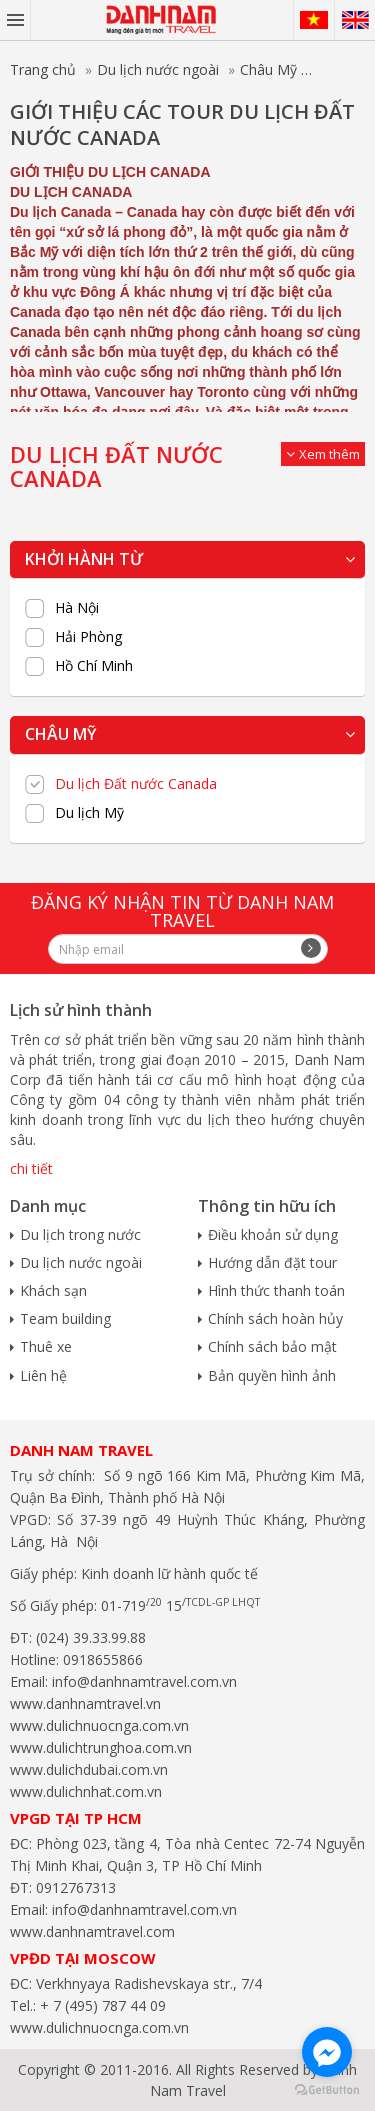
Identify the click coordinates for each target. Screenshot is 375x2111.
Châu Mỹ (268, 69)
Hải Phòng (88, 637)
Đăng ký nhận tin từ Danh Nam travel (182, 911)
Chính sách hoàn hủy (275, 1318)
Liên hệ (43, 1375)
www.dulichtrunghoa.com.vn (101, 1747)
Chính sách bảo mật (272, 1346)
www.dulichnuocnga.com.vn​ (99, 1725)
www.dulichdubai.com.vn (89, 1769)
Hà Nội (77, 608)
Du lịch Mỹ (89, 813)
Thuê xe (46, 1346)
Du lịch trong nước (80, 1234)
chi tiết (31, 1168)
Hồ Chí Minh (94, 666)
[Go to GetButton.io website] (327, 2090)
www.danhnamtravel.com (92, 1931)
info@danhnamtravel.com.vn (142, 1681)
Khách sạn (53, 1290)
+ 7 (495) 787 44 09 (101, 2005)
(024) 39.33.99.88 (91, 1637)
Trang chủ (43, 69)
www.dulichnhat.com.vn (86, 1791)
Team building (65, 1318)
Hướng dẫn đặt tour (272, 1262)
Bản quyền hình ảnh (272, 1375)
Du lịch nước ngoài (158, 69)
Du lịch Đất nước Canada (136, 784)
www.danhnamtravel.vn (85, 1703)
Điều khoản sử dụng (273, 1234)
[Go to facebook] (327, 2052)
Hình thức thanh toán (276, 1290)
